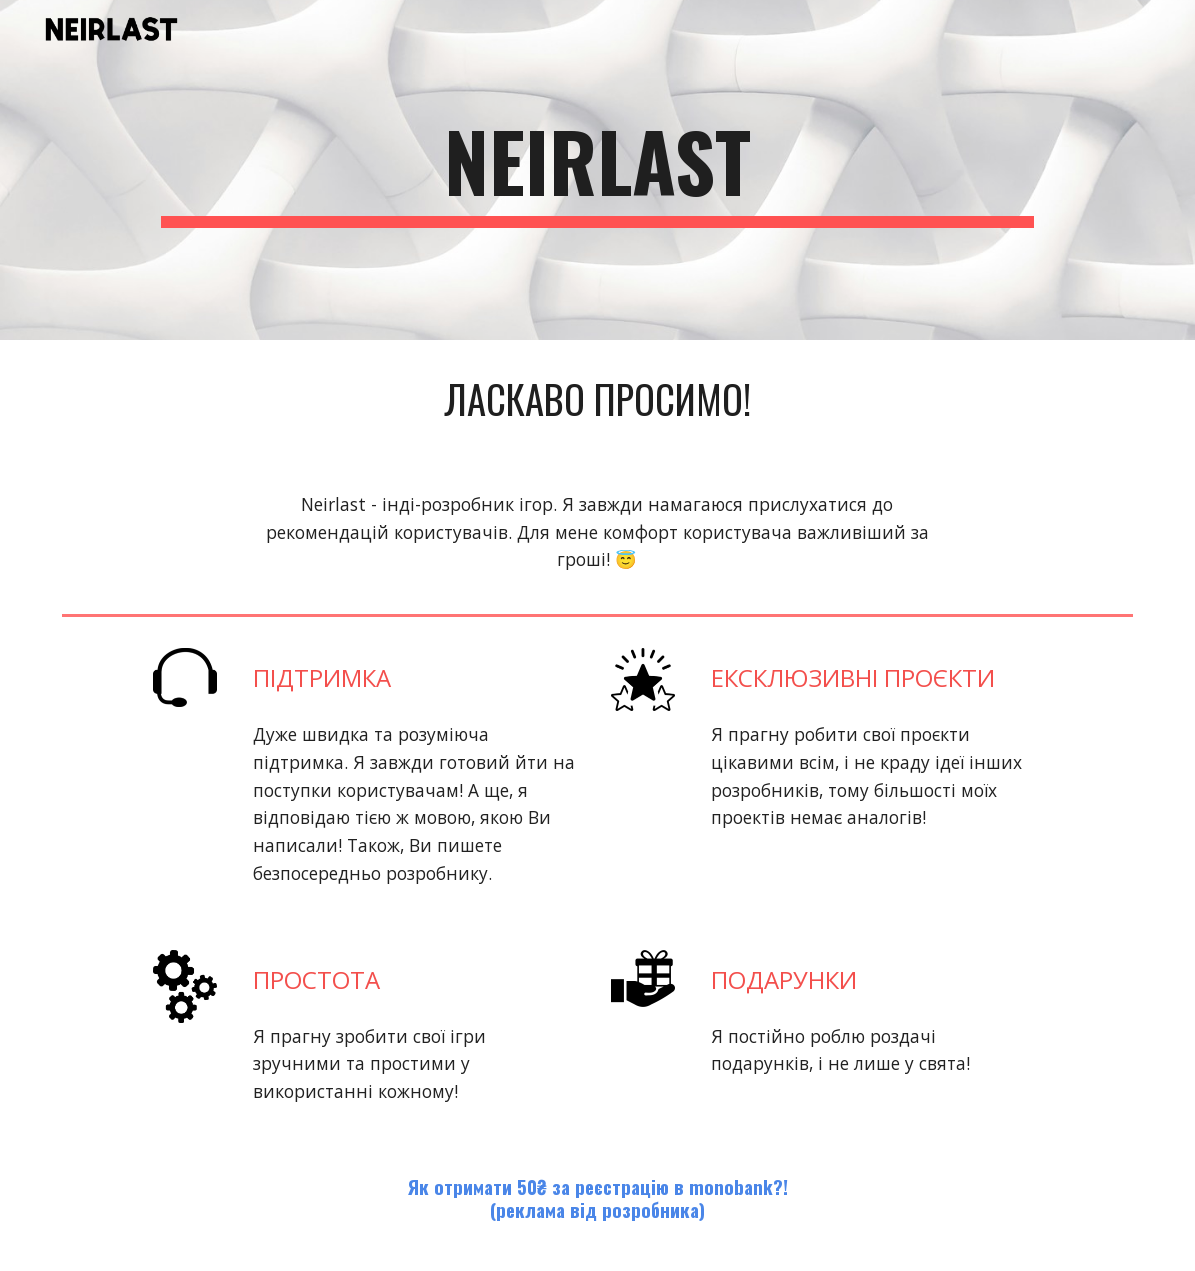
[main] (597, 170)
